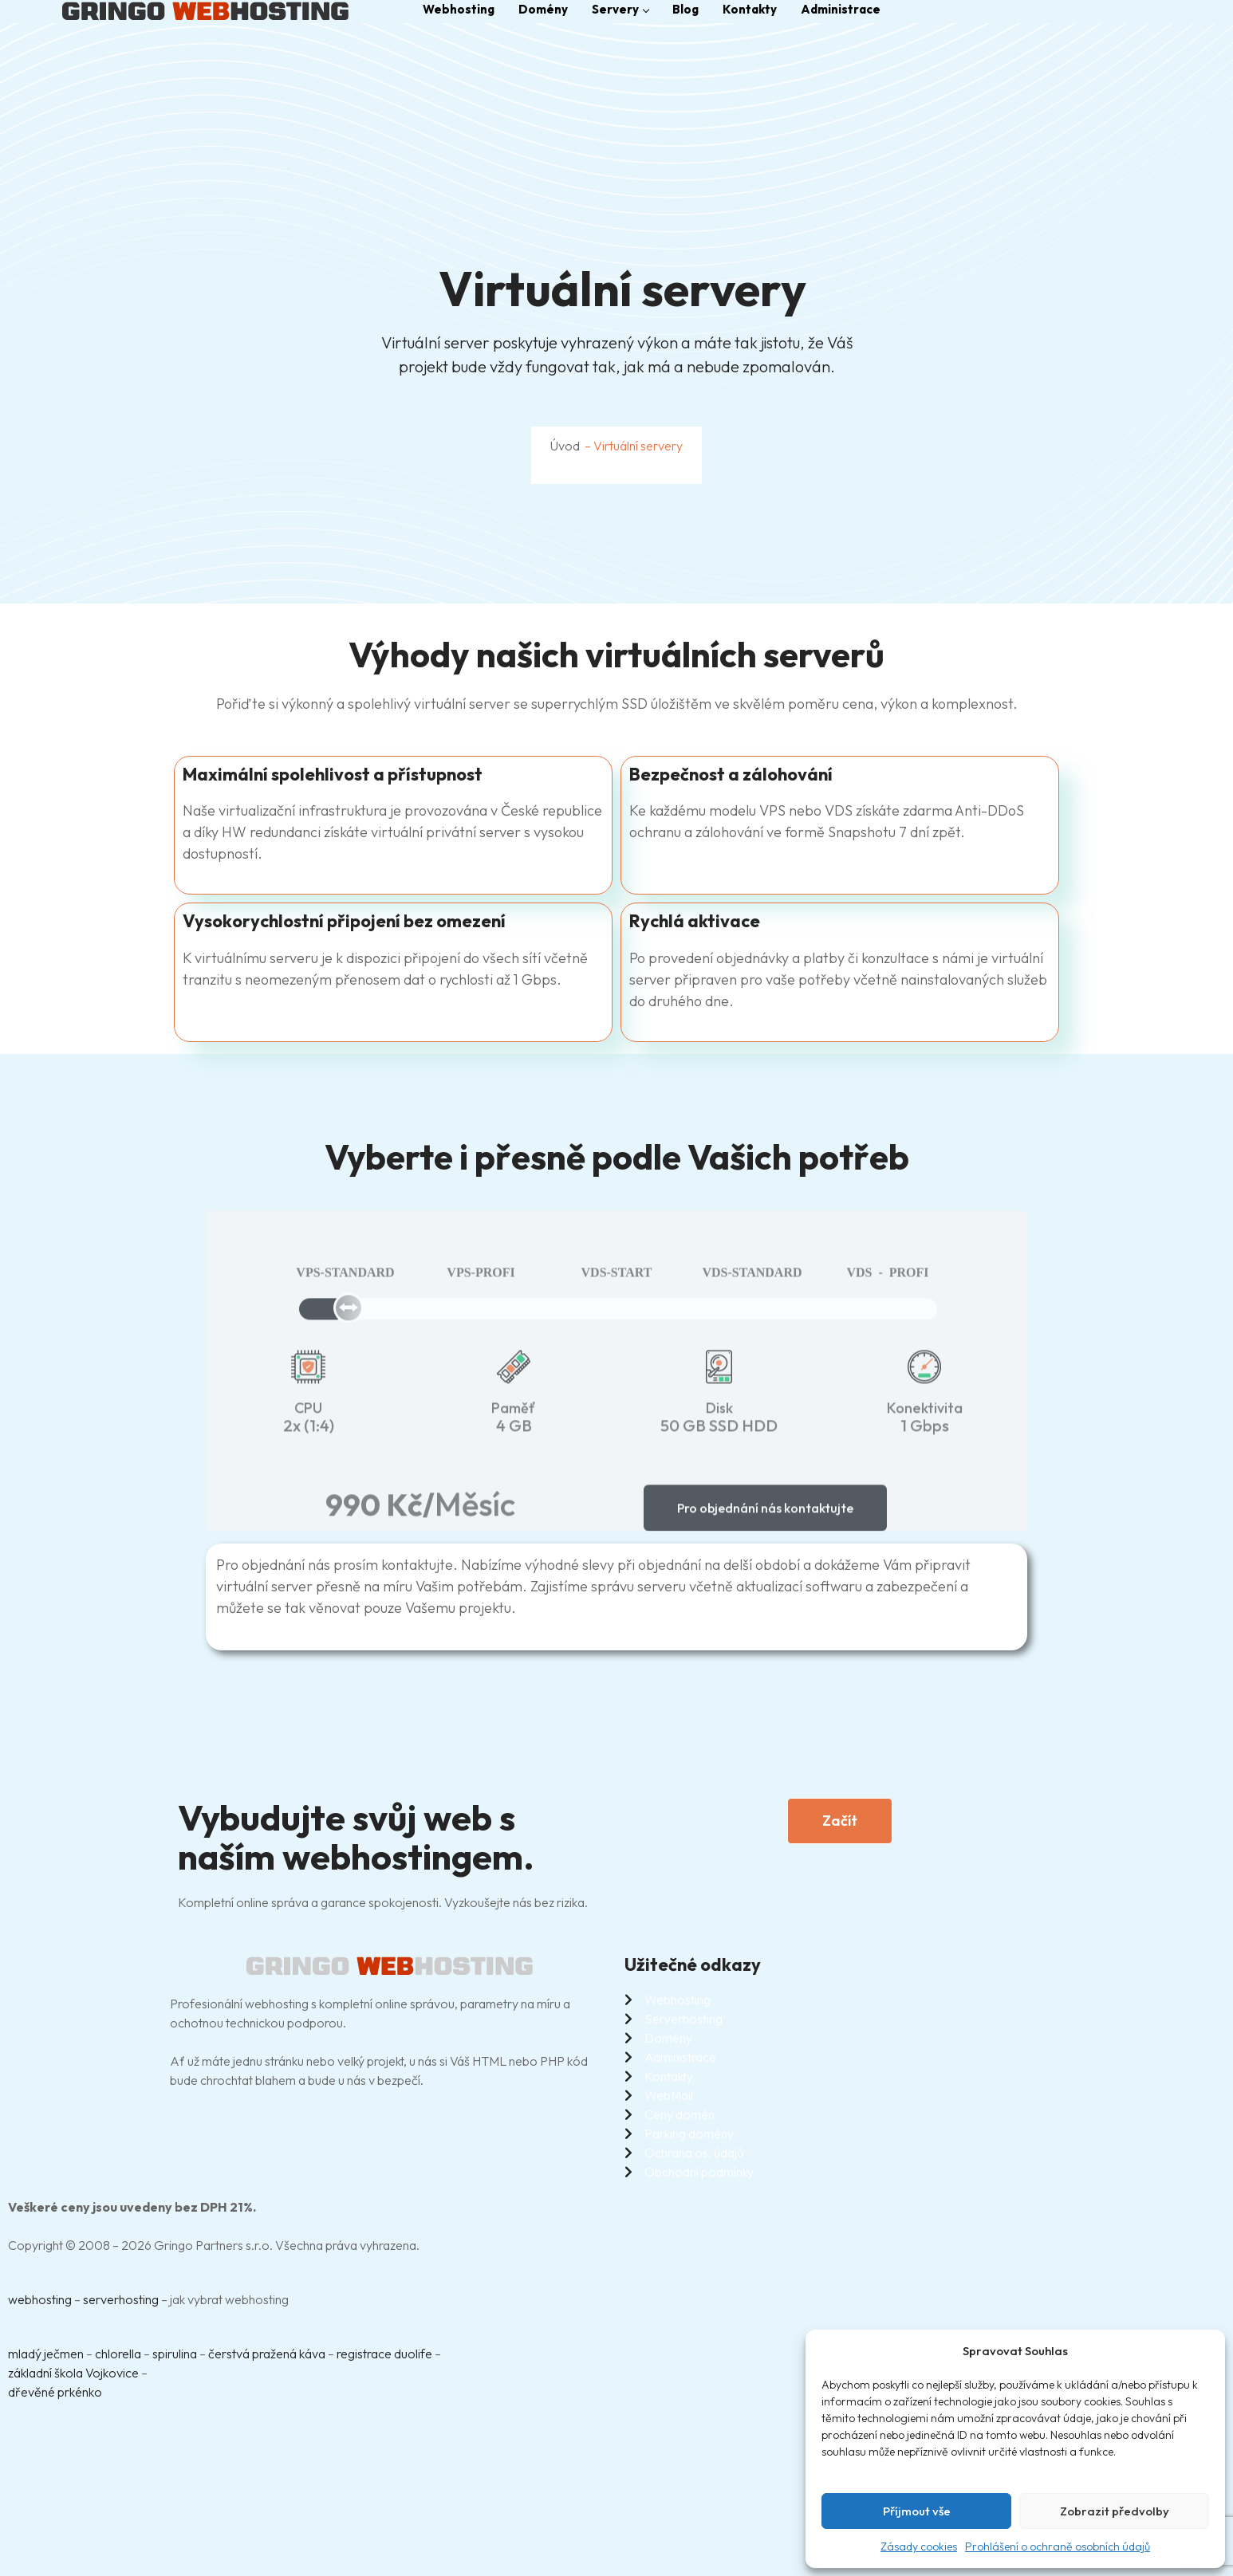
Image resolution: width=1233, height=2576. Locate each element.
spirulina (174, 2354)
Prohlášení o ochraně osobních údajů (1057, 2546)
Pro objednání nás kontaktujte (765, 1520)
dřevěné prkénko (55, 2392)
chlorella (118, 2354)
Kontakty (750, 9)
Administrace (840, 9)
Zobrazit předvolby (1114, 2511)
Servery (620, 9)
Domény (543, 9)
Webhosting (458, 9)
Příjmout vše (917, 2511)
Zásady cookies (918, 2546)
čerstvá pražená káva (266, 2354)
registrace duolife (384, 2354)
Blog (685, 9)
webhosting (40, 2299)
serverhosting (121, 2299)
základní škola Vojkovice (73, 2373)
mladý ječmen (46, 2354)
